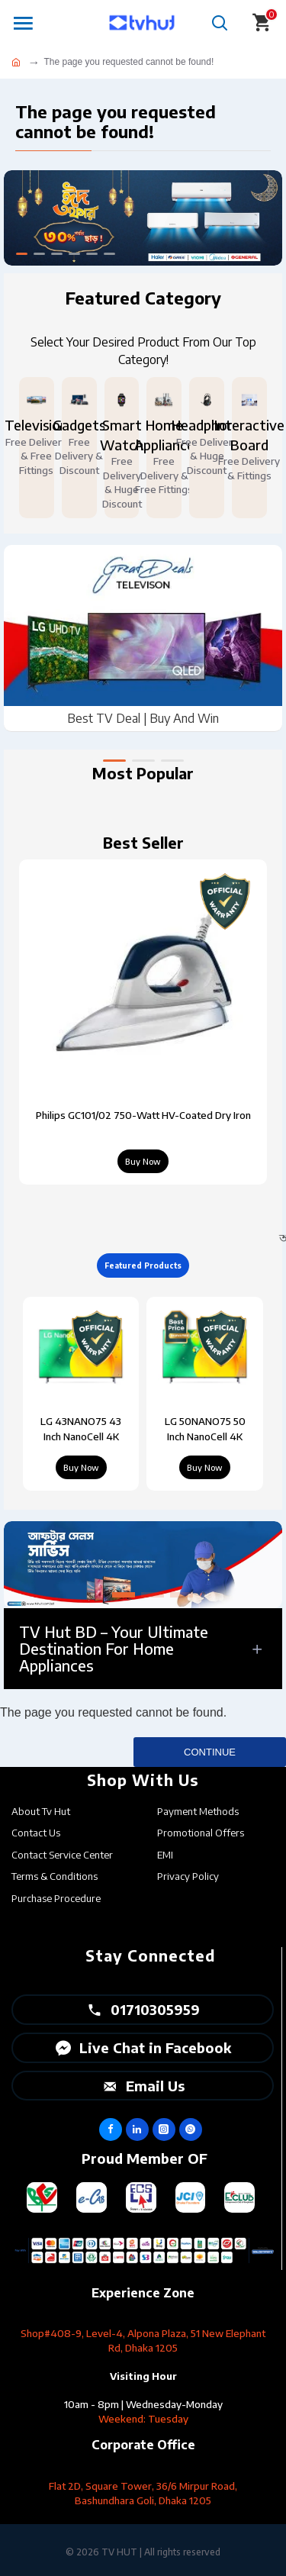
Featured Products (143, 1265)
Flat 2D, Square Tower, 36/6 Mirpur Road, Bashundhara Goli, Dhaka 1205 (143, 2493)
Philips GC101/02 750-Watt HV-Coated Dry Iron (143, 1115)
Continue (210, 1752)
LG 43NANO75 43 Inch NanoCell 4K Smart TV (80, 1429)
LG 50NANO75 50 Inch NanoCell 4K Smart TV (205, 1429)
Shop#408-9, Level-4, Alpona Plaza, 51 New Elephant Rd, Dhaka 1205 (143, 2340)
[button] (114, 760)
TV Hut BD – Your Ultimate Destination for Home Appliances (113, 1648)
